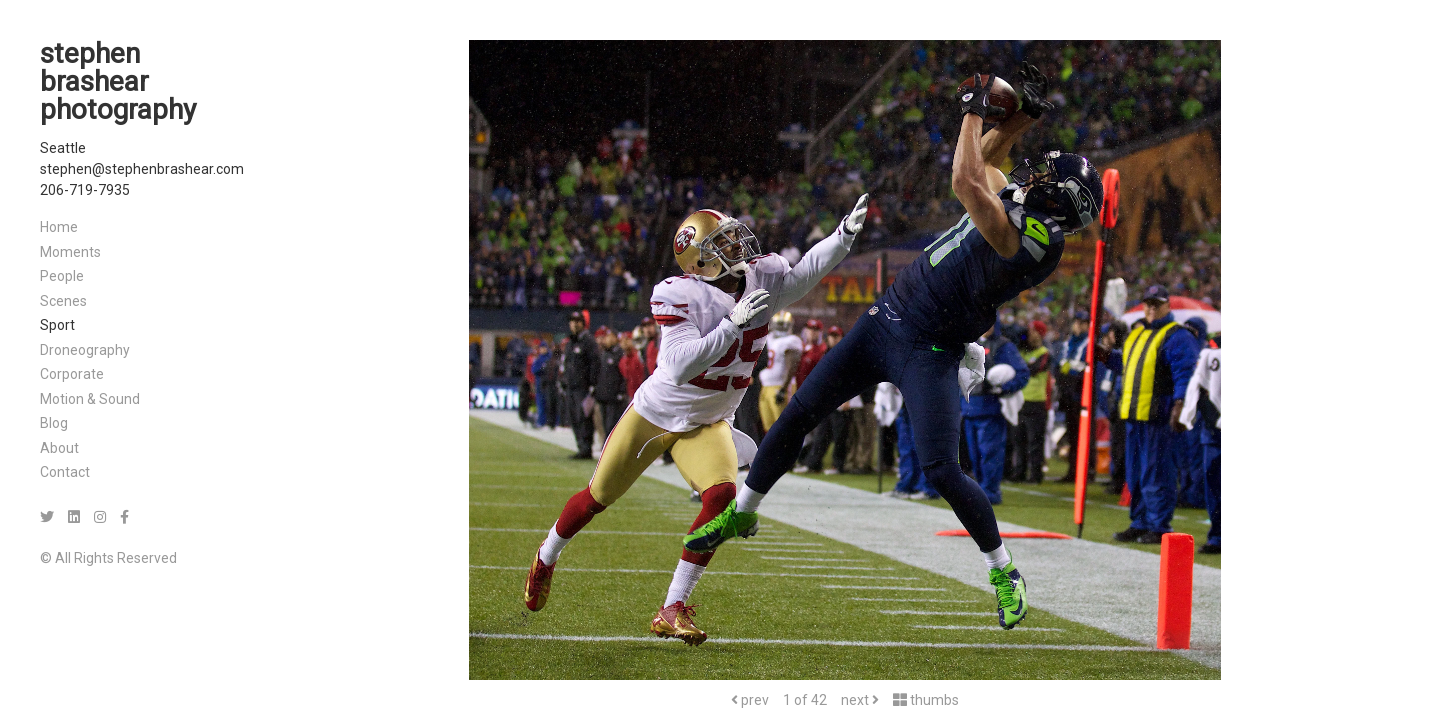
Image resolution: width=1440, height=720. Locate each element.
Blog (54, 423)
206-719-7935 (85, 190)
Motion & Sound (90, 399)
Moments (70, 252)
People (62, 276)
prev (750, 700)
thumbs (926, 700)
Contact (65, 472)
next (860, 700)
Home (59, 227)
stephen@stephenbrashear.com (142, 169)
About (59, 448)
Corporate (72, 374)
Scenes (63, 301)
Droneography (85, 350)
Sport (57, 325)
